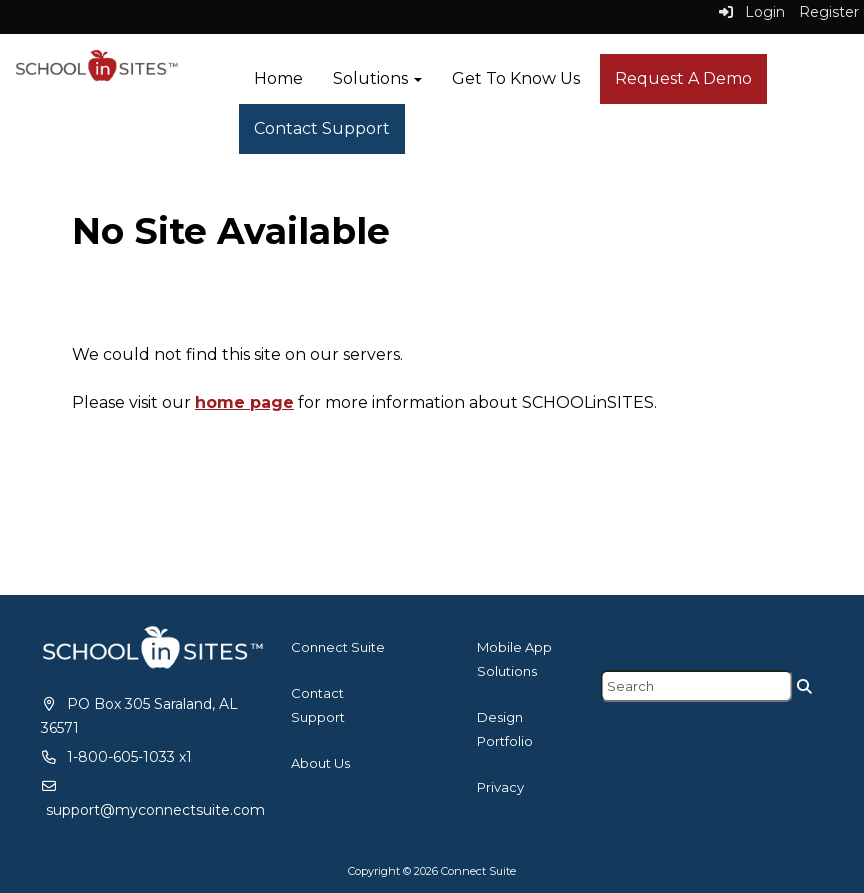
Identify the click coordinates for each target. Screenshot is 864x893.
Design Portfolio (505, 729)
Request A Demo (683, 78)
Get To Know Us (516, 78)
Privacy (500, 787)
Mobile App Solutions (514, 659)
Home (278, 78)
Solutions (377, 78)
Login (752, 12)
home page (244, 402)
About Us (320, 763)
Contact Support (322, 128)
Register (829, 12)
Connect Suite (338, 647)
